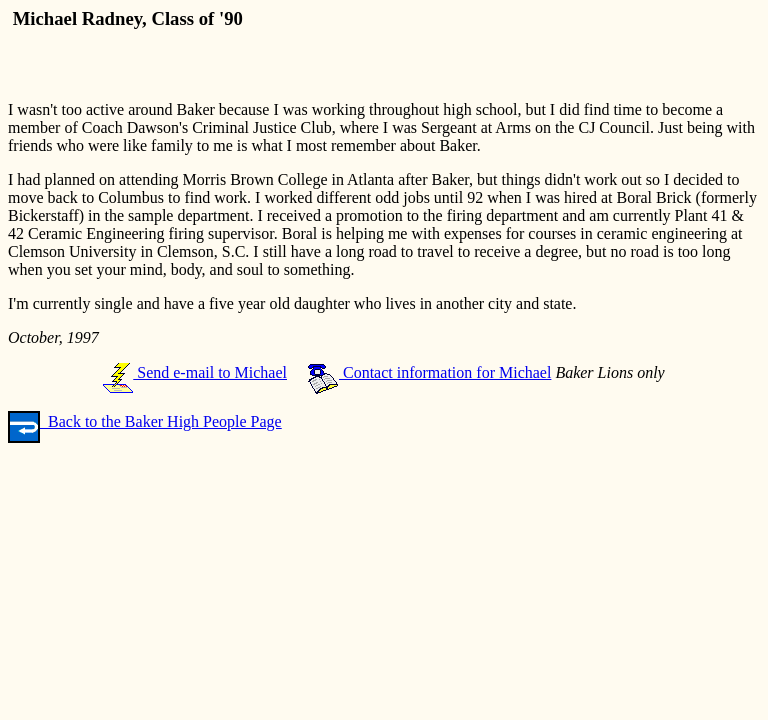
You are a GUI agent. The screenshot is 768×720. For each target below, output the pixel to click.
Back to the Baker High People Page (145, 421)
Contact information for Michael (429, 372)
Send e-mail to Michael (195, 372)
